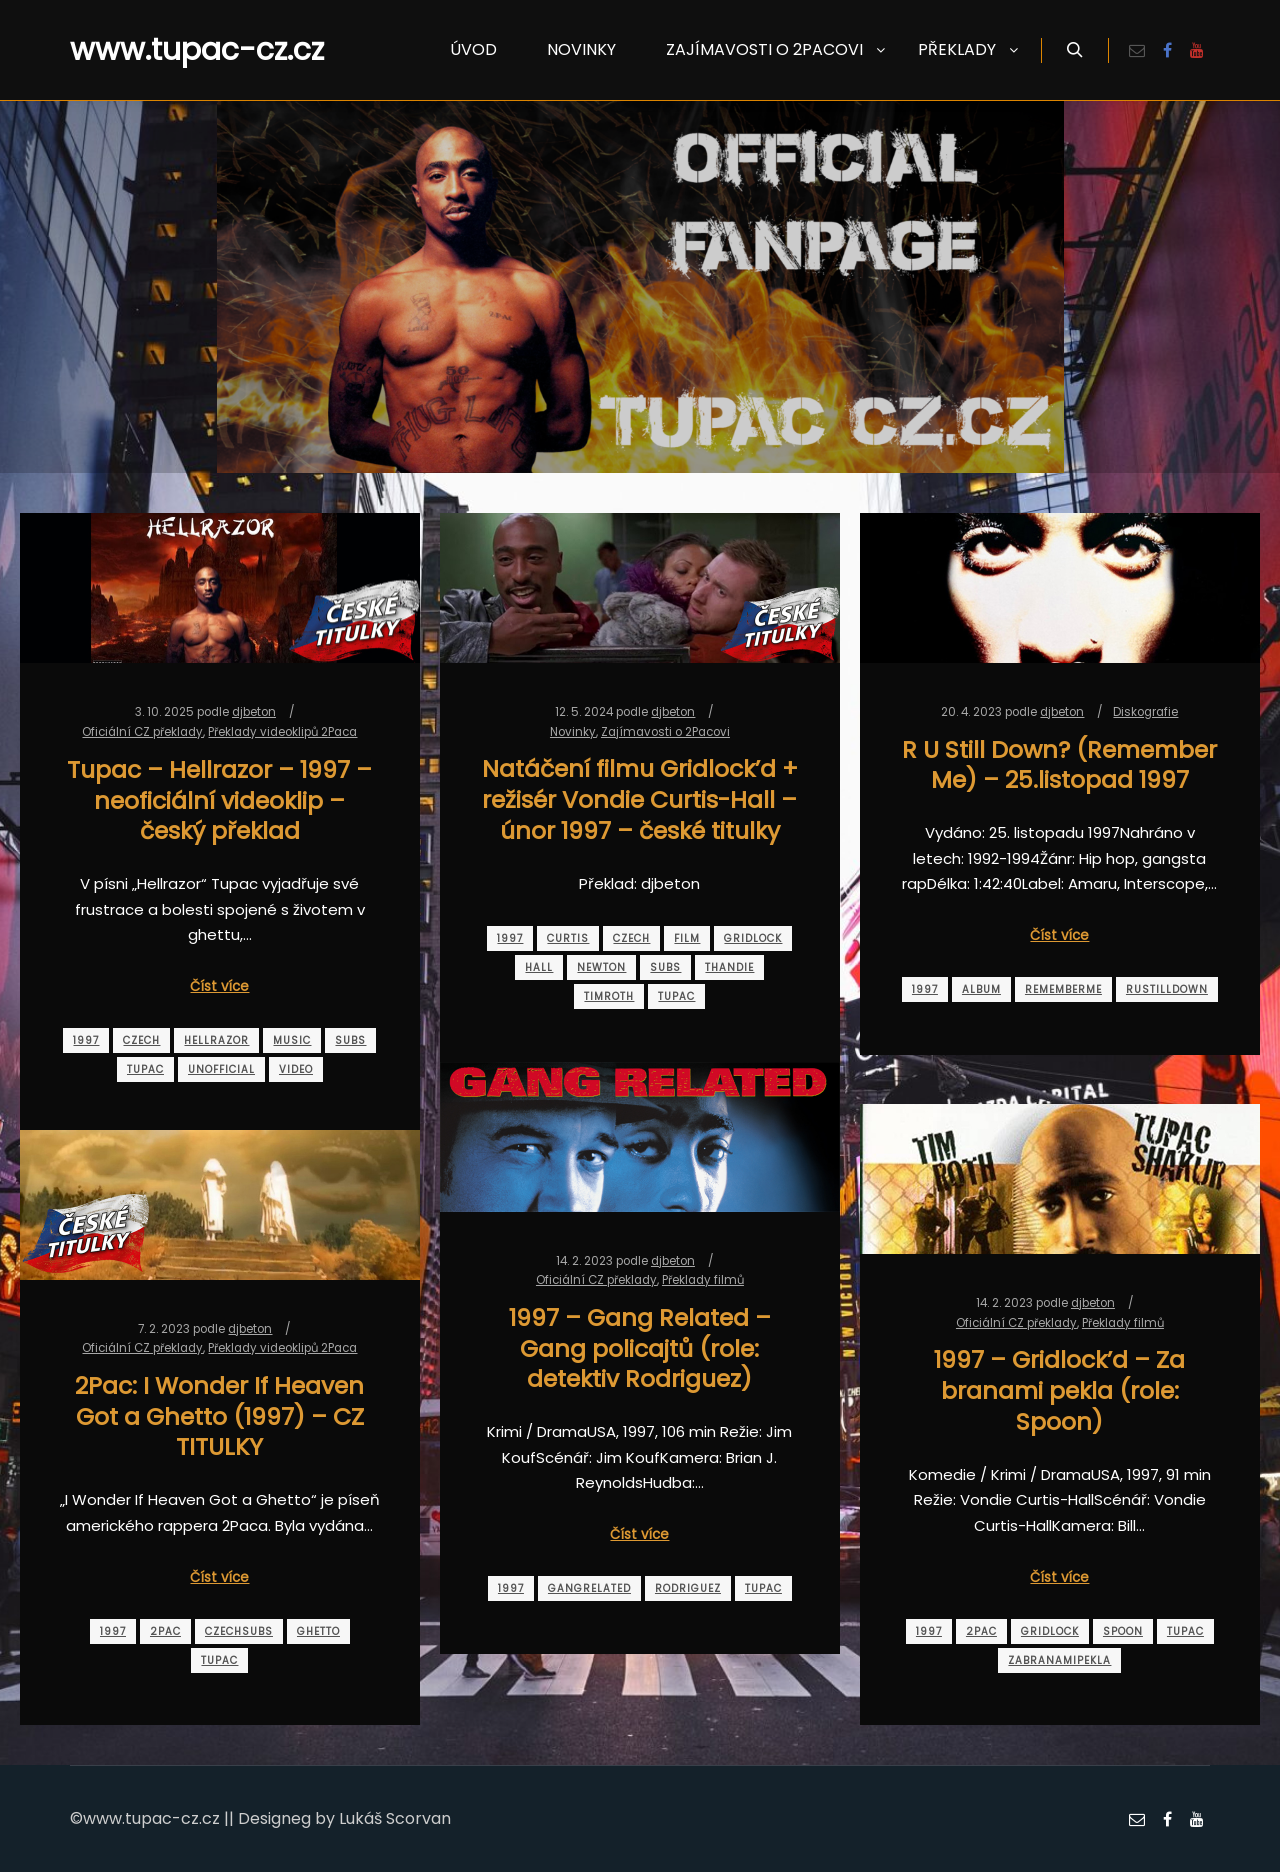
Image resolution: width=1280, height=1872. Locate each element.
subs (350, 1040)
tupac (145, 1069)
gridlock (753, 938)
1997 (86, 1040)
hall (539, 967)
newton (601, 967)
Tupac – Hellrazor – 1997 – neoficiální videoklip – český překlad (219, 800)
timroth (609, 996)
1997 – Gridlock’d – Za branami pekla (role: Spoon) (1059, 1390)
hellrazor (216, 1040)
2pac (981, 1631)
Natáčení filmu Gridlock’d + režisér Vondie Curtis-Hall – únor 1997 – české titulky (640, 799)
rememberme (1063, 989)
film (687, 938)
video (296, 1069)
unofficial (221, 1069)
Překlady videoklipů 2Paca (282, 732)
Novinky (573, 732)
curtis (568, 938)
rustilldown (1167, 989)
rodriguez (688, 1588)
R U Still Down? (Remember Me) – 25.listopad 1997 (1059, 765)
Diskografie (1145, 712)
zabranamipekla (1059, 1660)
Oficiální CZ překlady (142, 732)
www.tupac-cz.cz (170, 50)
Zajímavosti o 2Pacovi (665, 732)
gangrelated (589, 1588)
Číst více (219, 986)
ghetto (318, 1631)
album (981, 989)
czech (141, 1040)
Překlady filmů (703, 1280)
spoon (1123, 1631)
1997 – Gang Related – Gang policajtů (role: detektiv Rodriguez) (640, 1348)
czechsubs (239, 1631)
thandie (729, 967)
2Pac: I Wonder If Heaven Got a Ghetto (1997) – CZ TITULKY (219, 1416)
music (292, 1040)
